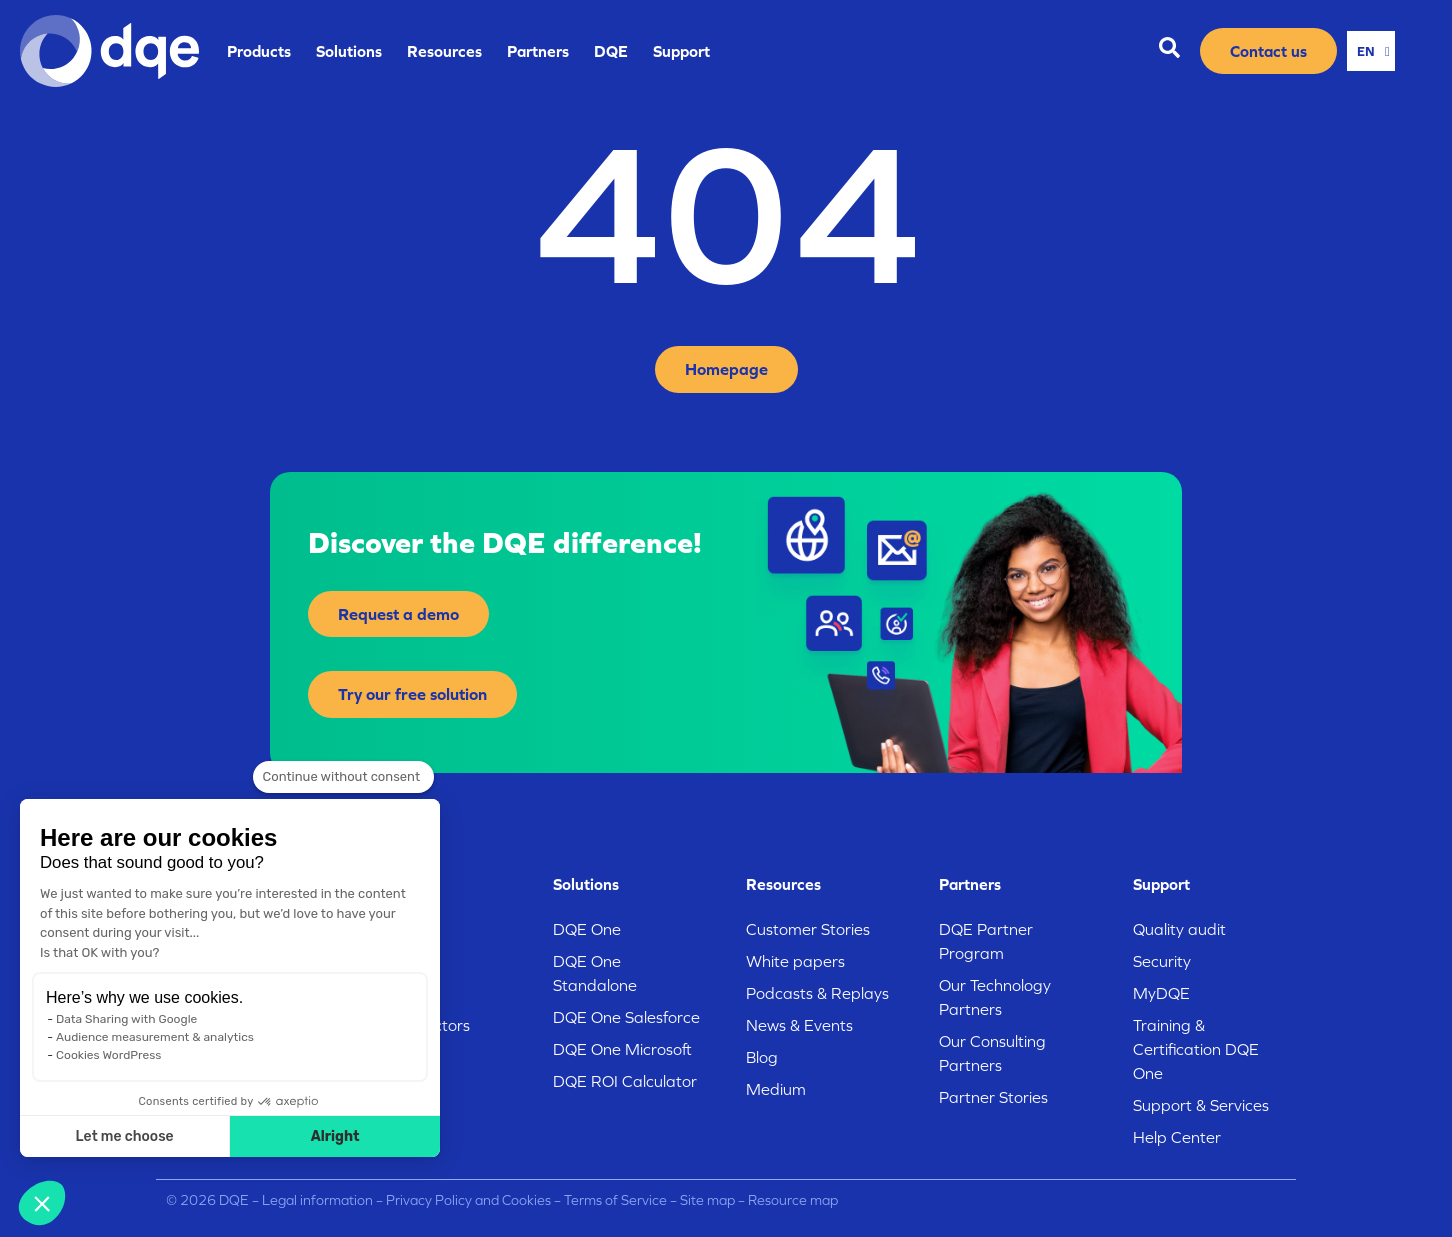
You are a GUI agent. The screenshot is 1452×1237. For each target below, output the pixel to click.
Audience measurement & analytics (155, 1037)
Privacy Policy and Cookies (468, 1201)
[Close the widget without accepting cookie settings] (343, 777)
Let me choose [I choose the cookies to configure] (125, 1136)
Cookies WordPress (108, 1055)
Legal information (316, 1201)
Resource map (793, 1201)
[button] (42, 1203)
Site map (707, 1201)
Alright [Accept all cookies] (335, 1136)
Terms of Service (615, 1201)
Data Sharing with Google (126, 1019)
